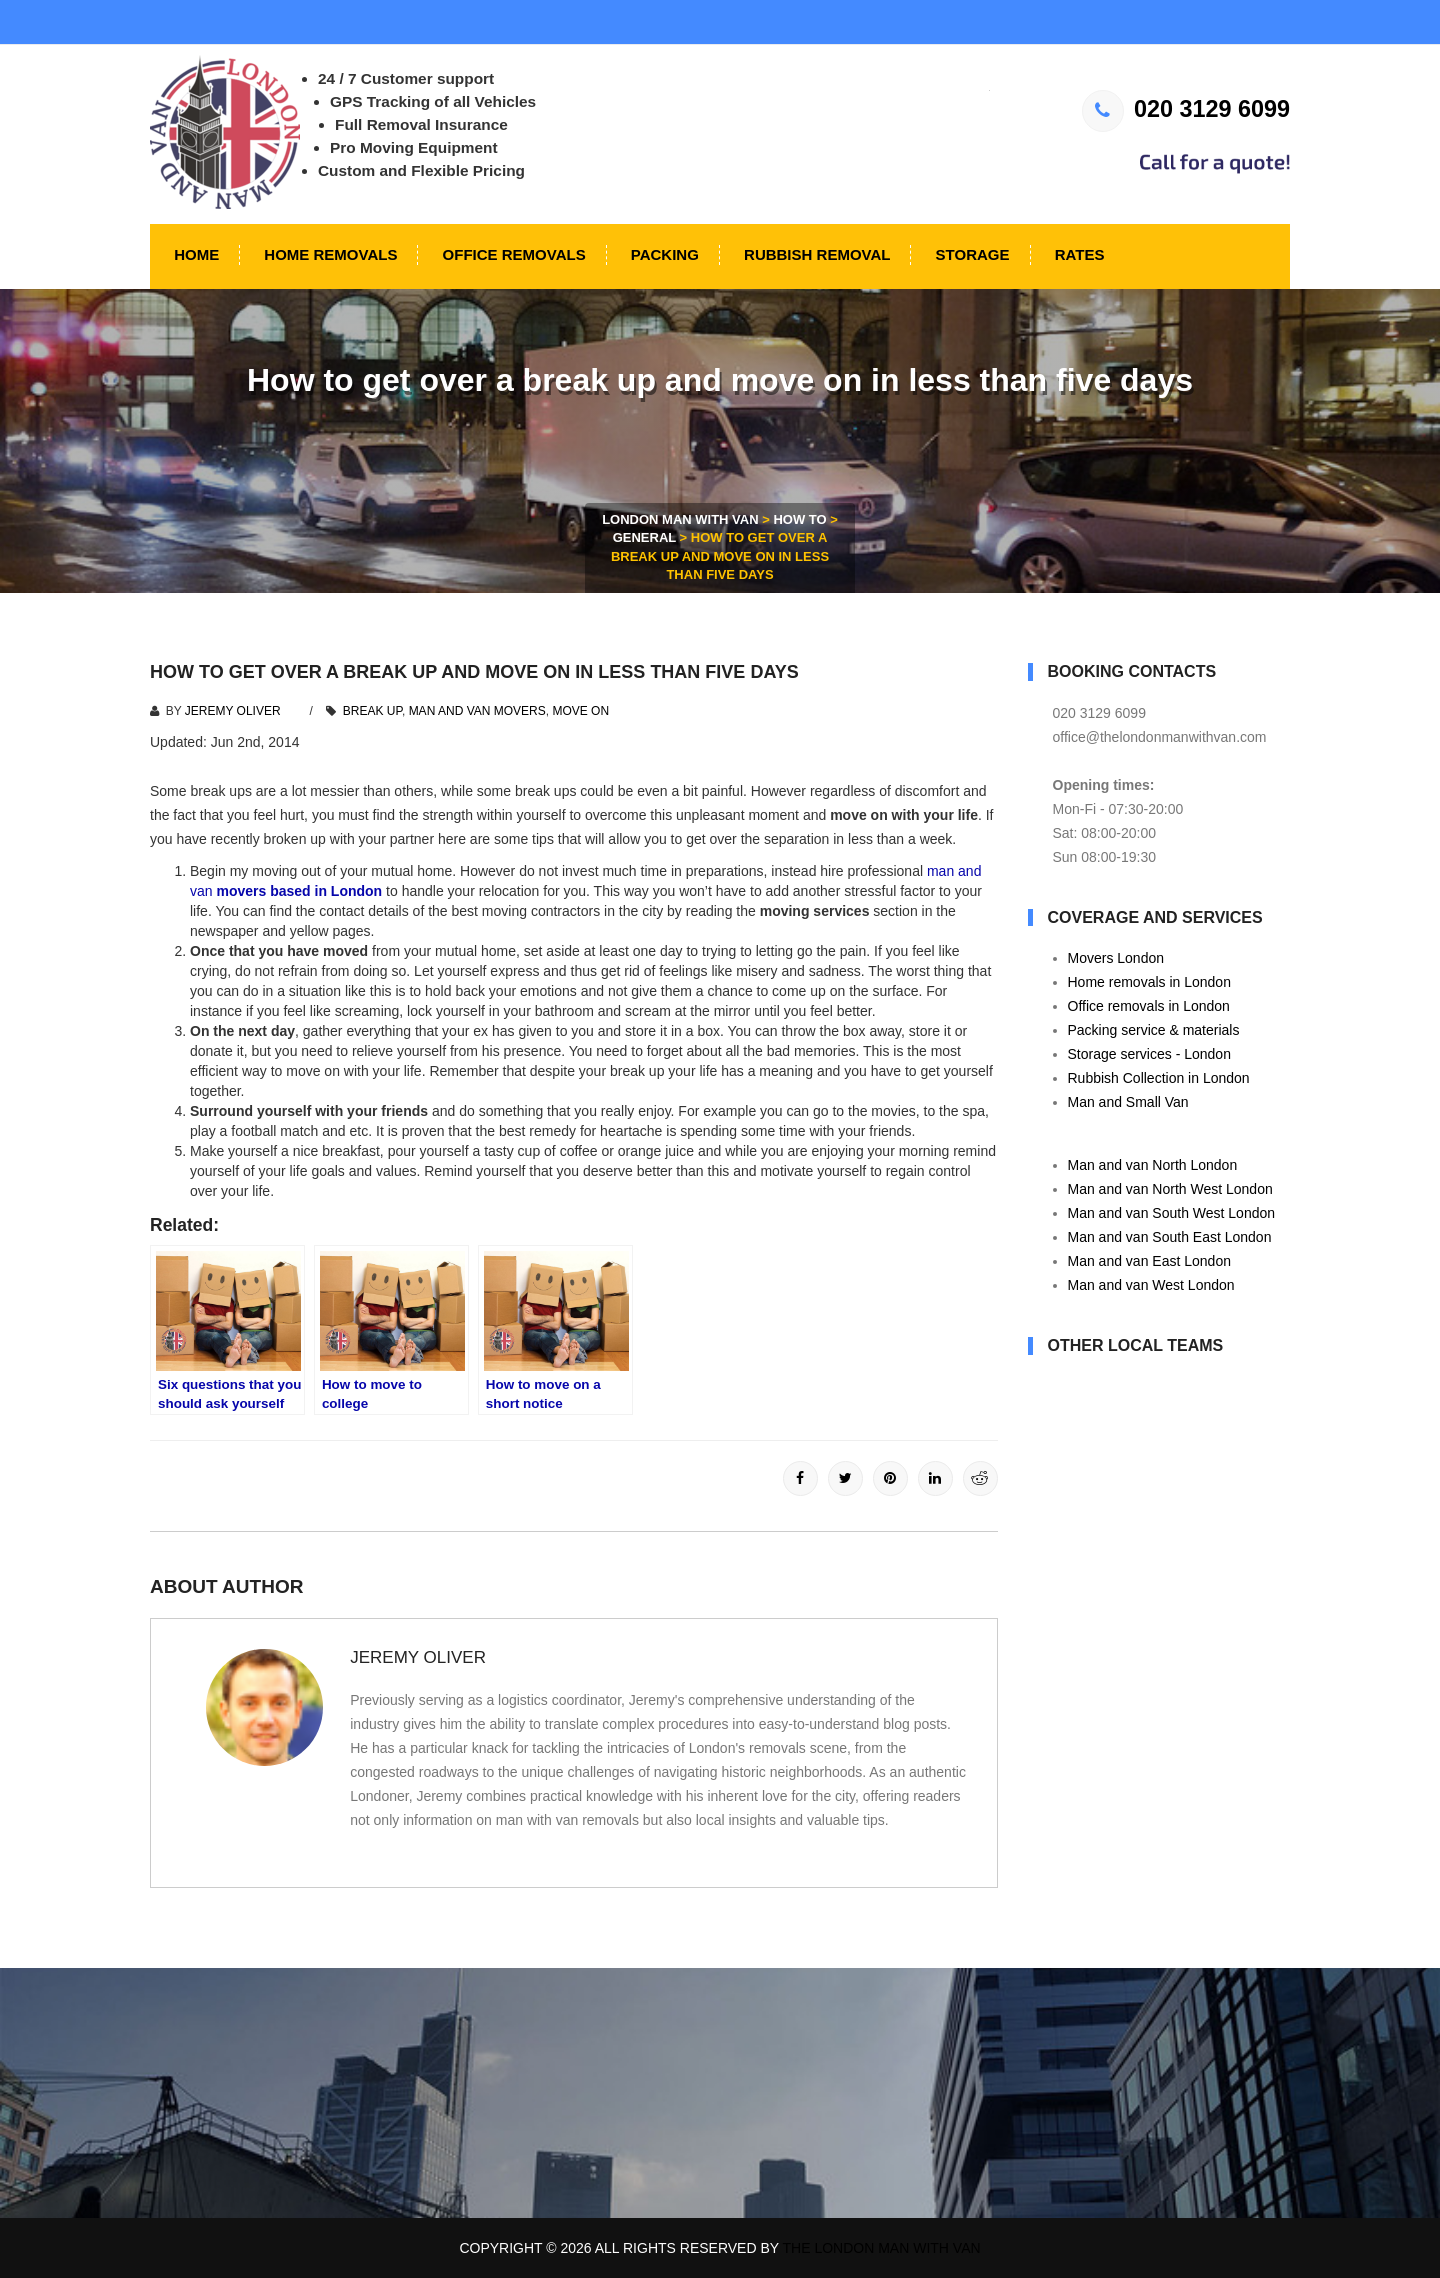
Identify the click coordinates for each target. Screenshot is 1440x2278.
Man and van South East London (1170, 1237)
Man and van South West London (1172, 1213)
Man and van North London (1153, 1165)
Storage (970, 254)
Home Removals (328, 254)
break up (372, 711)
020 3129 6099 (1186, 109)
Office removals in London (1149, 1006)
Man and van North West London (1170, 1189)
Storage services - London (1149, 1054)
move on (580, 711)
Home (194, 254)
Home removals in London (1149, 982)
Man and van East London (1149, 1261)
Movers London (1116, 958)
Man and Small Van (1128, 1102)
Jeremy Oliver (233, 711)
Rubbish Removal (815, 254)
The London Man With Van (882, 2248)
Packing (663, 254)
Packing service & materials (1154, 1030)
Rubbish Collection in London (1159, 1078)
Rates (1078, 254)
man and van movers (477, 711)
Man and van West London (1151, 1285)
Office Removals (511, 254)
